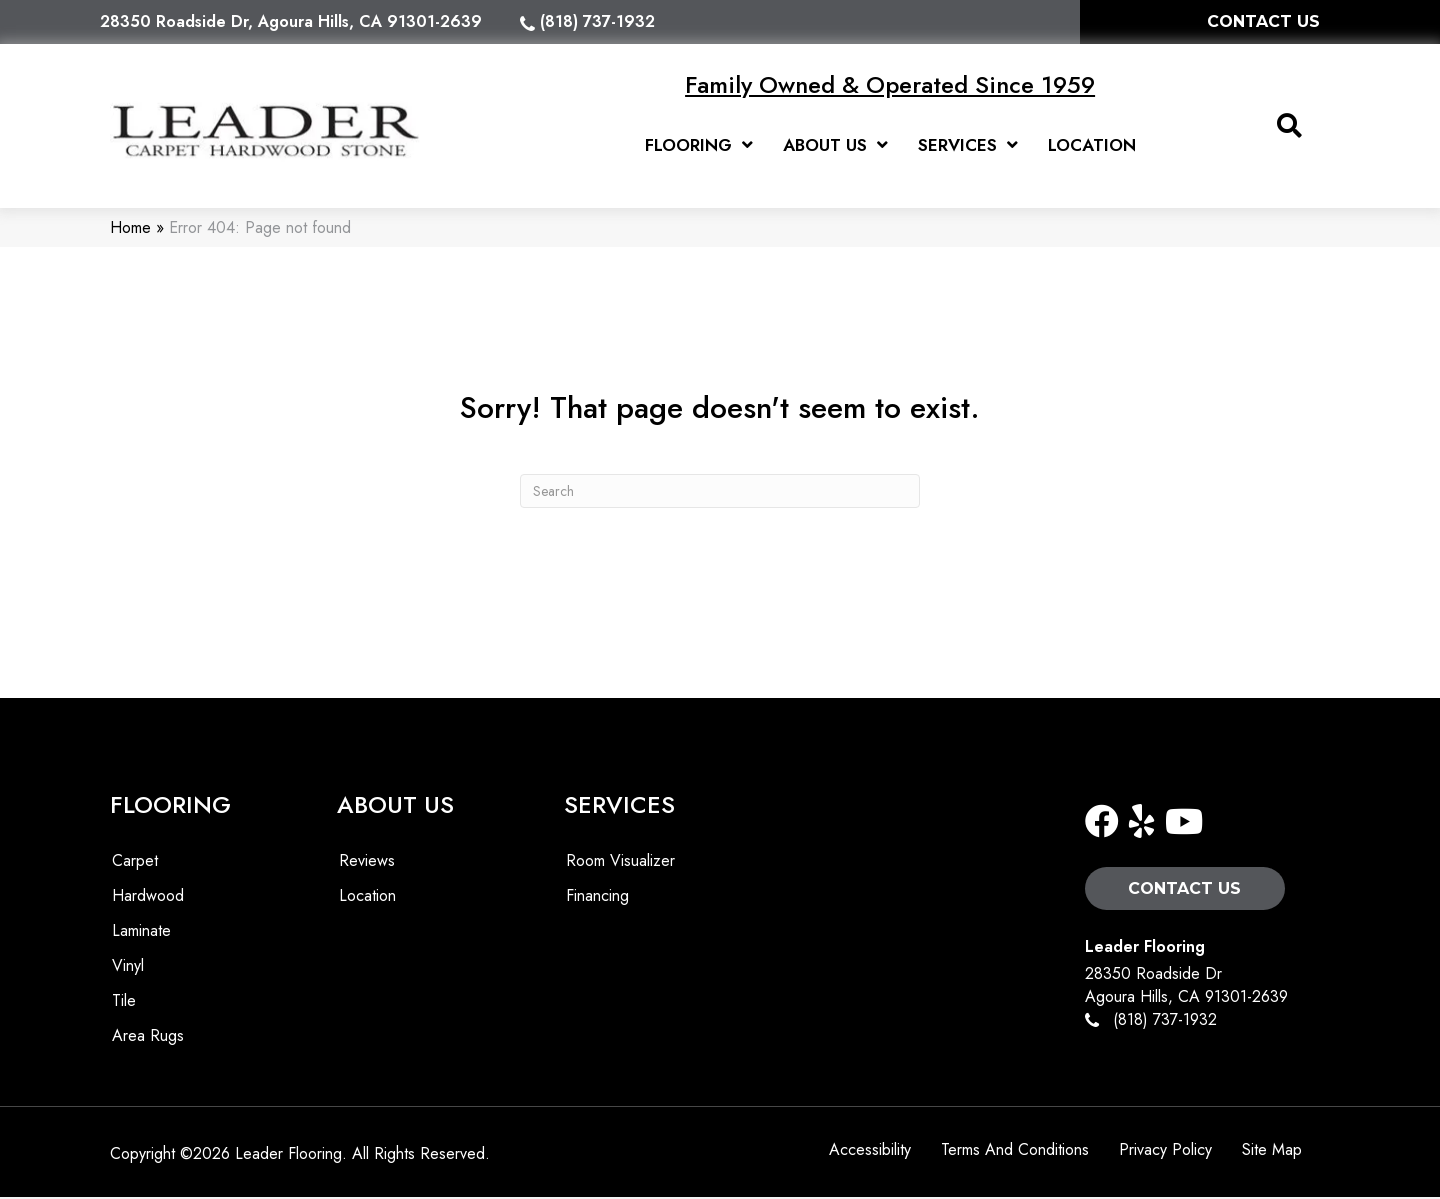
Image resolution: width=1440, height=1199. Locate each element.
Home (130, 228)
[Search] (720, 492)
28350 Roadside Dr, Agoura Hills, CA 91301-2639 (291, 21)
